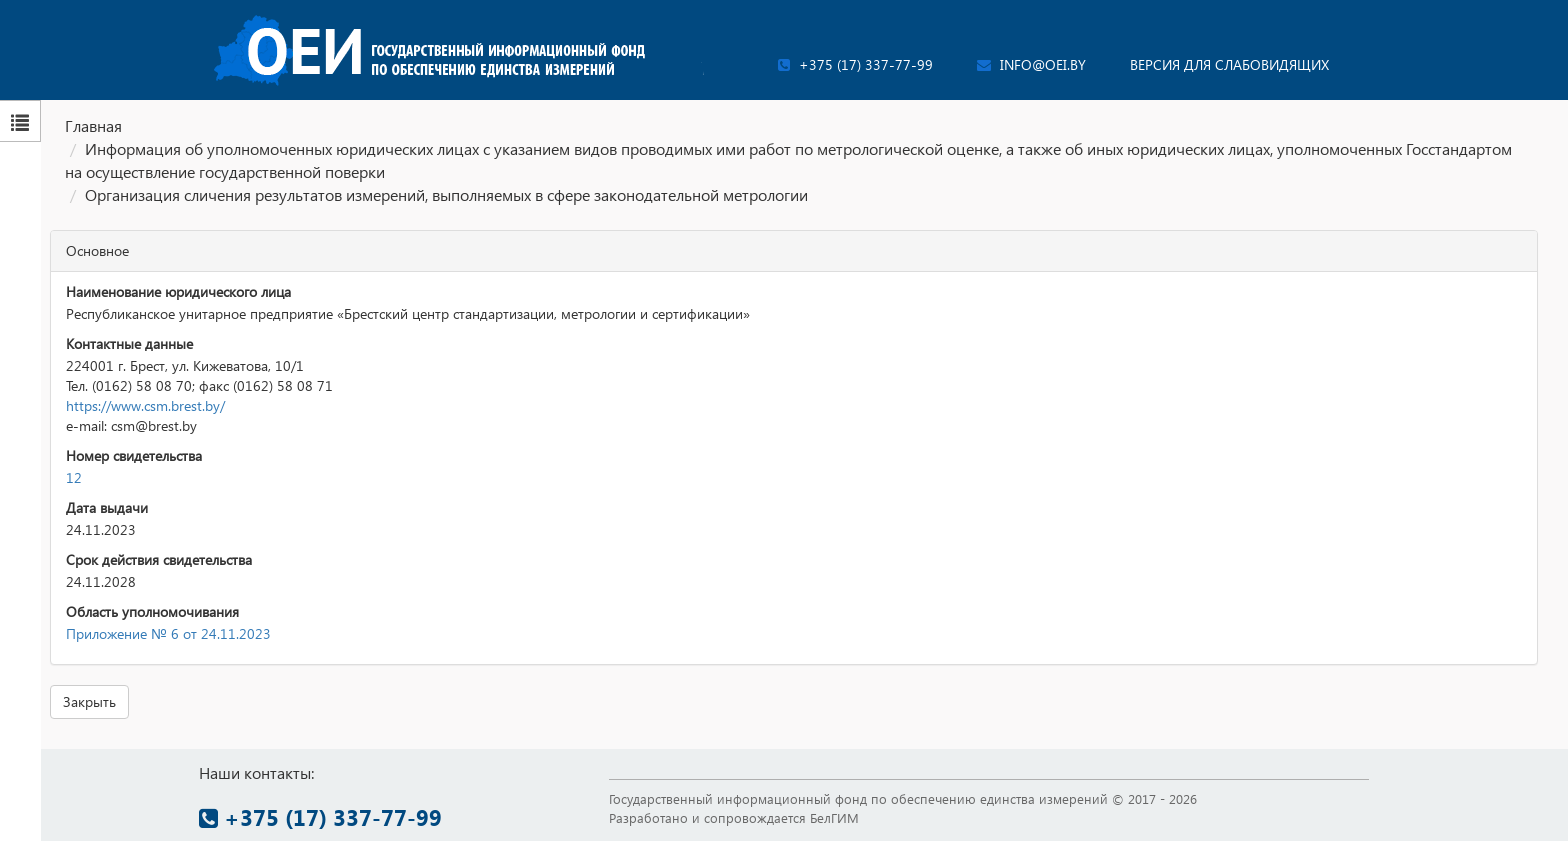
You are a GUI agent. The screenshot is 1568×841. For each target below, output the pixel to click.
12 (74, 477)
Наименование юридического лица (178, 291)
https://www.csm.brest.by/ (145, 405)
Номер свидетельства (134, 455)
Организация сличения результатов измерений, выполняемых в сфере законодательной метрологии (446, 194)
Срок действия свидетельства (159, 559)
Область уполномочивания (152, 611)
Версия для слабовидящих (1229, 64)
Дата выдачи (107, 507)
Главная (93, 125)
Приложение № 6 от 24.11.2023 (168, 633)
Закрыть (89, 701)
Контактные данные (129, 343)
